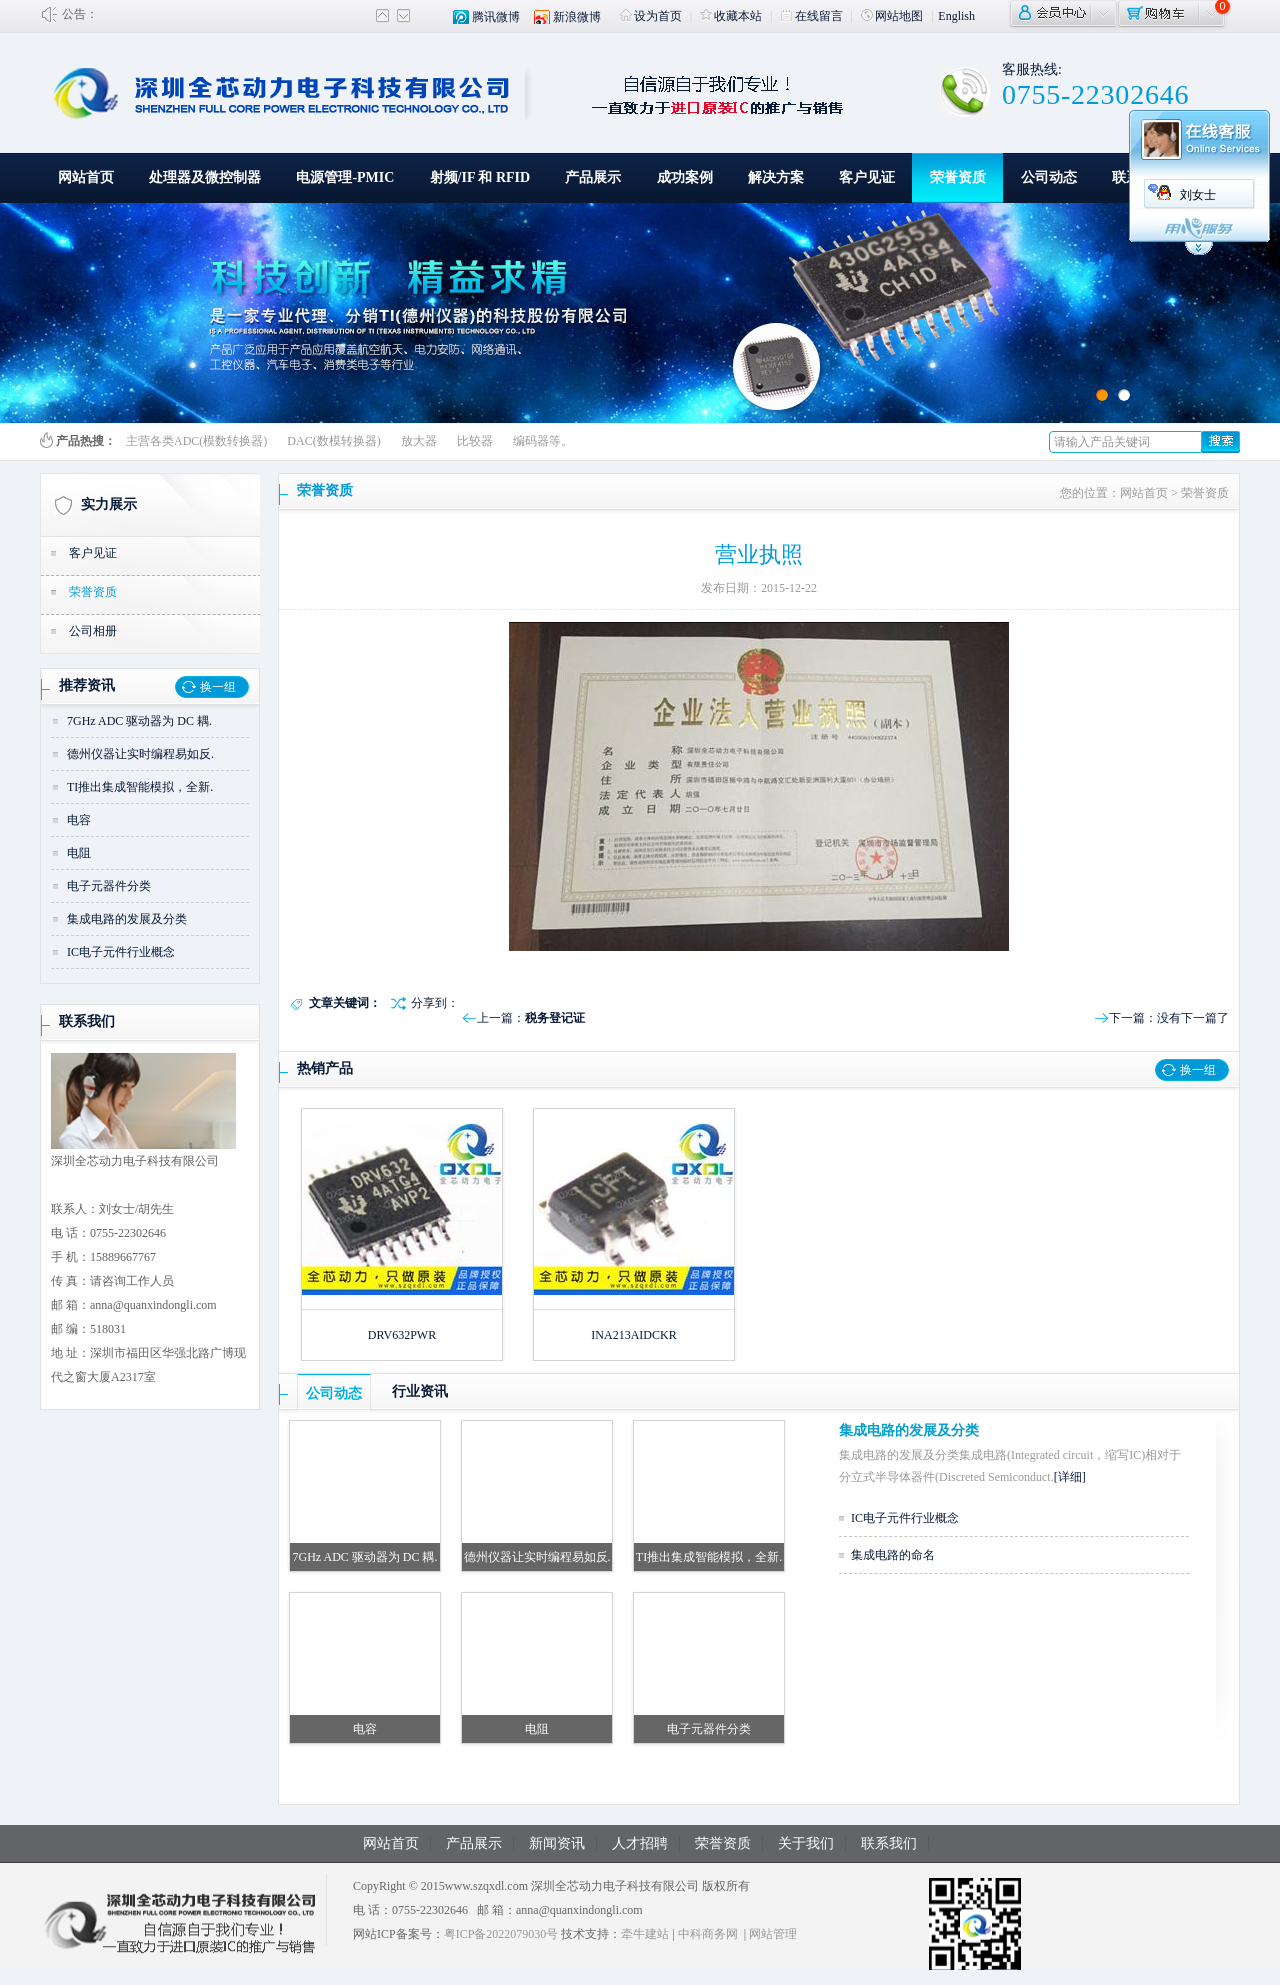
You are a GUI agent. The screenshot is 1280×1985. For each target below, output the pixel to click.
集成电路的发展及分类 (127, 919)
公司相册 (93, 631)
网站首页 (86, 177)
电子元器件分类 (109, 886)
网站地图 (892, 16)
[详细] (1070, 1477)
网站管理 (773, 1934)
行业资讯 (420, 1391)
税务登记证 (555, 1018)
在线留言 (812, 16)
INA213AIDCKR (633, 1335)
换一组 (218, 687)
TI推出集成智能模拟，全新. (140, 787)
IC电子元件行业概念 (121, 952)
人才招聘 (640, 1843)
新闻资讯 (557, 1843)
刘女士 (1198, 195)
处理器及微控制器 (205, 177)
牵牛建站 (645, 1934)
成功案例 (685, 177)
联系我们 (87, 1021)
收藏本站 (731, 16)
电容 (79, 820)
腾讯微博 (496, 17)
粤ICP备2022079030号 (501, 1934)
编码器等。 (543, 441)
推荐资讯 (87, 685)
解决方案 (776, 177)
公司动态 (1049, 177)
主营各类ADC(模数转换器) (196, 441)
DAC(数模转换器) (333, 441)
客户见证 (867, 177)
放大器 (419, 441)
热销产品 (325, 1068)
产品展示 (593, 177)
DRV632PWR (402, 1335)
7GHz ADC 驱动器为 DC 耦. (139, 721)
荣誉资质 (958, 177)
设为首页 (651, 16)
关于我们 (806, 1843)
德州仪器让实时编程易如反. (140, 754)
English (956, 16)
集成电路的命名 (893, 1555)
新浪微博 (577, 17)
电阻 (79, 853)
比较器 (475, 441)
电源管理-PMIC (345, 177)
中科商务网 (708, 1934)
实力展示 (109, 504)
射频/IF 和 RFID (480, 177)
